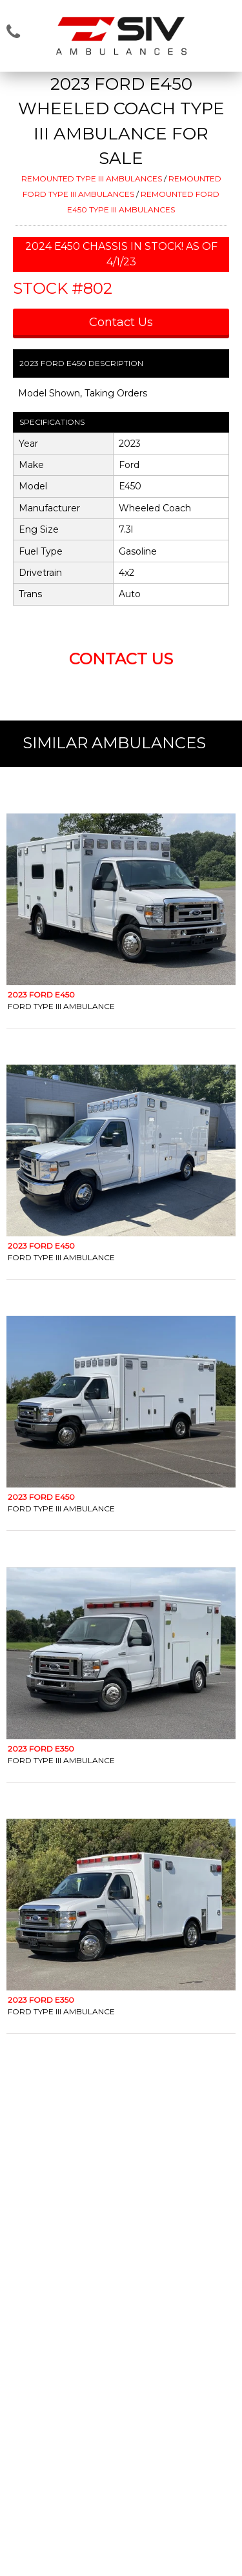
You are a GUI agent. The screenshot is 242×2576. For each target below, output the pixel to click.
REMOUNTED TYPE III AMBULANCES (91, 178)
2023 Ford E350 (41, 1748)
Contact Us (121, 322)
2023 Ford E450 (41, 994)
